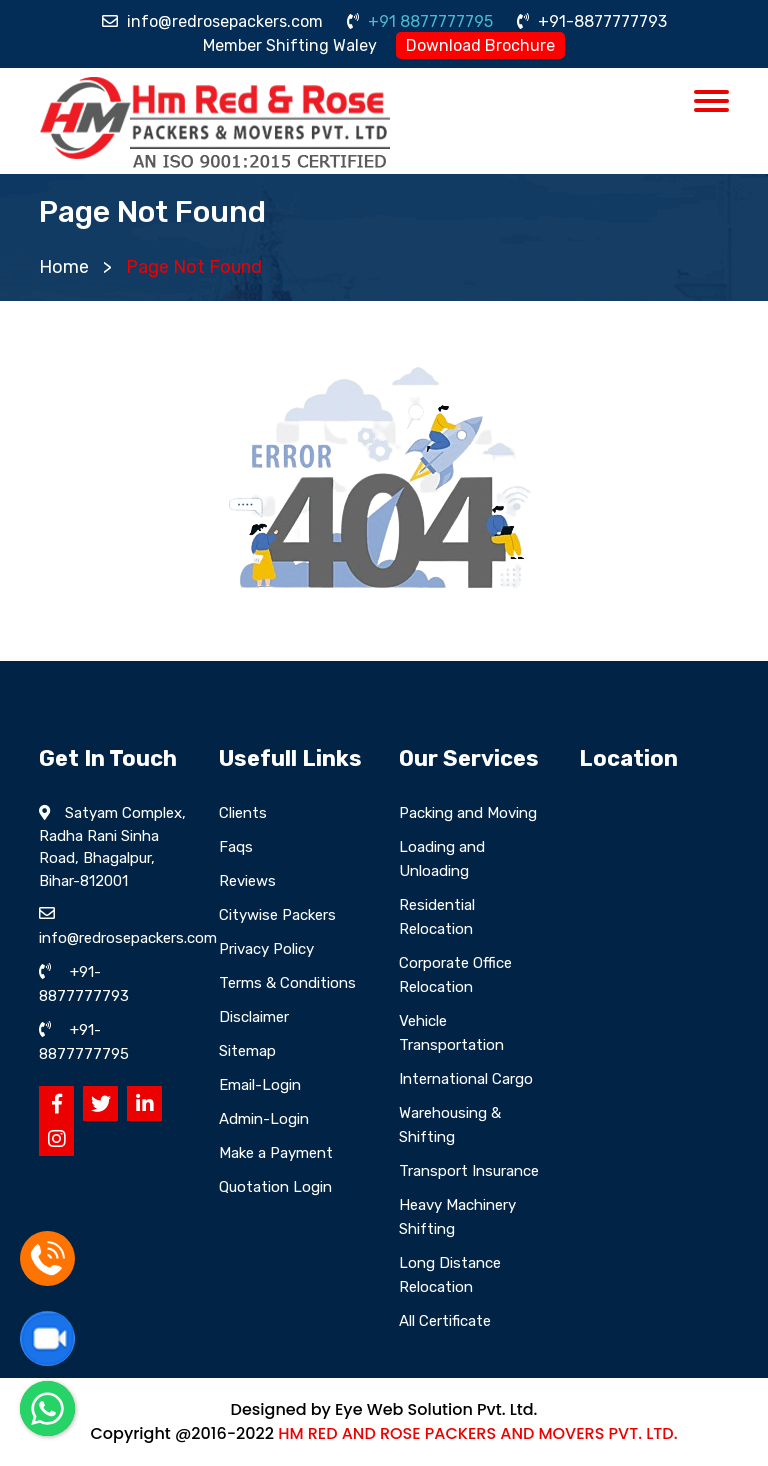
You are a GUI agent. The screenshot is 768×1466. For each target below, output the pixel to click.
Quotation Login (275, 1187)
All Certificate (445, 1321)
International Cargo (466, 1079)
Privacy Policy (266, 949)
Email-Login (260, 1085)
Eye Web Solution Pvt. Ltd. (436, 1409)
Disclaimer (254, 1017)
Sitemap (247, 1051)
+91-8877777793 (592, 21)
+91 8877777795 (420, 21)
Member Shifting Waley (290, 45)
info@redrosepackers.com (212, 21)
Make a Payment (276, 1153)
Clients (243, 813)
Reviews (247, 881)
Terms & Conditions (287, 983)
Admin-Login (264, 1119)
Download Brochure (480, 45)
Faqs (236, 847)
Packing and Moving (468, 813)
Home (64, 267)
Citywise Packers (277, 915)
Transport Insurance (469, 1171)
